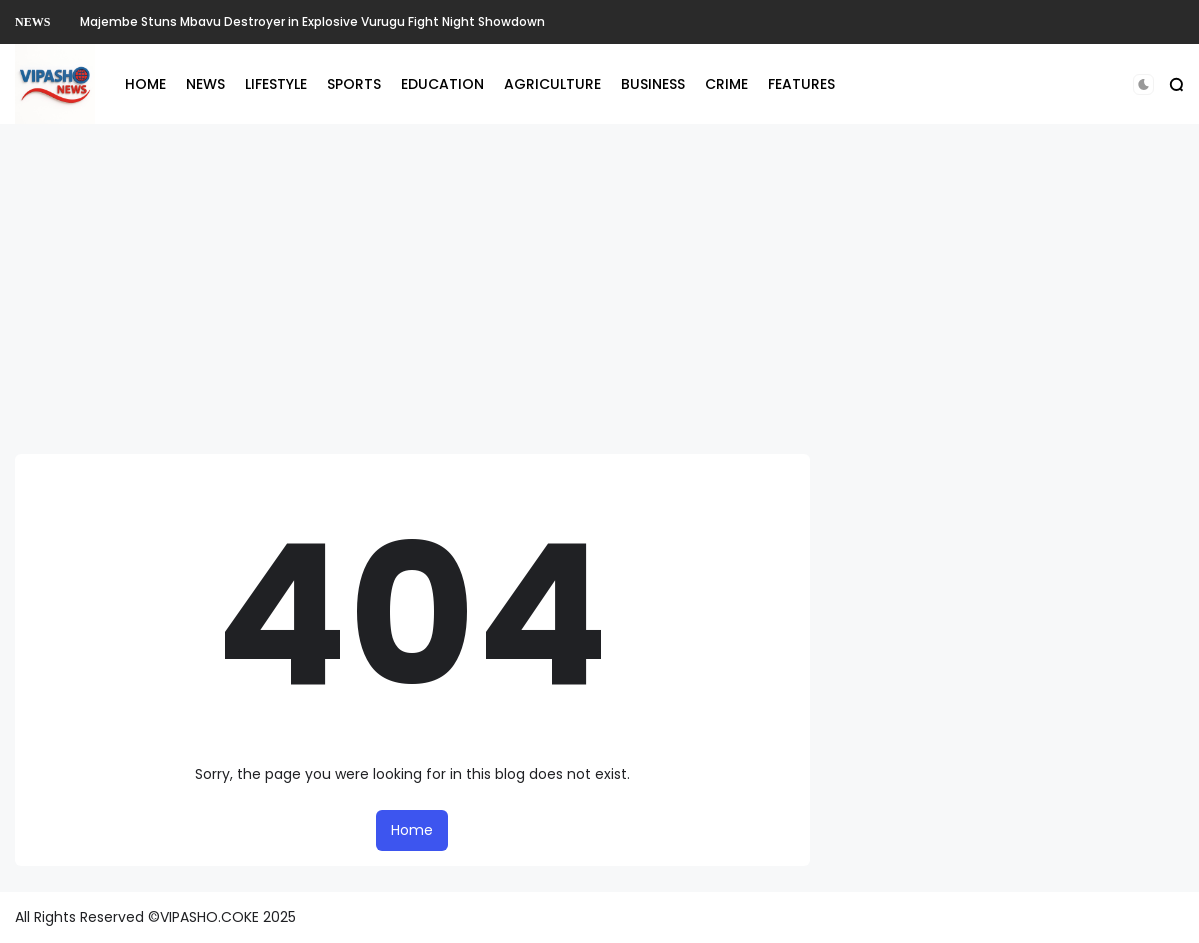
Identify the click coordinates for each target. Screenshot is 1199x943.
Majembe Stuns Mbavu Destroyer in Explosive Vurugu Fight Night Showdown (312, 21)
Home (412, 830)
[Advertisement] (599, 289)
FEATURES (801, 84)
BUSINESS (653, 84)
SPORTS (354, 84)
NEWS (32, 22)
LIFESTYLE (276, 84)
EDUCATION (442, 84)
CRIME (726, 84)
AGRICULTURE (552, 84)
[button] (1143, 84)
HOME (145, 84)
